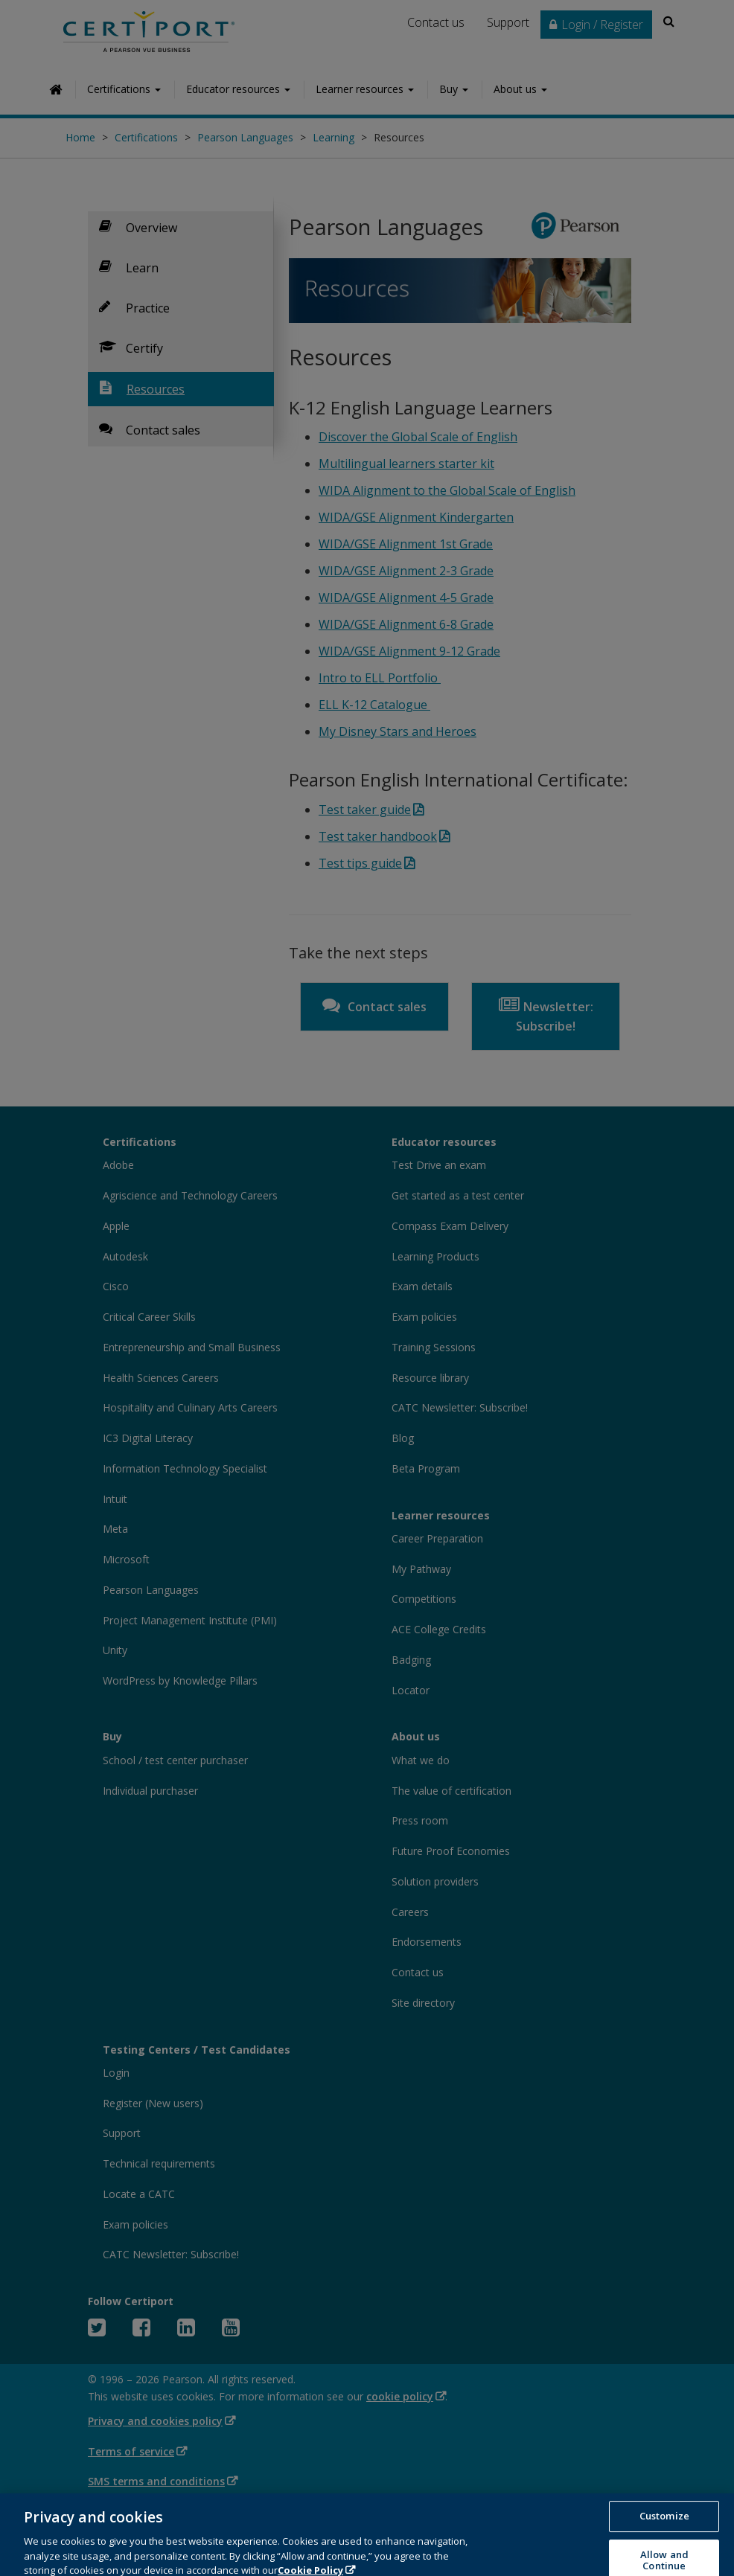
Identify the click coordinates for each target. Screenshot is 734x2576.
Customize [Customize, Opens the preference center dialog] (664, 2541)
